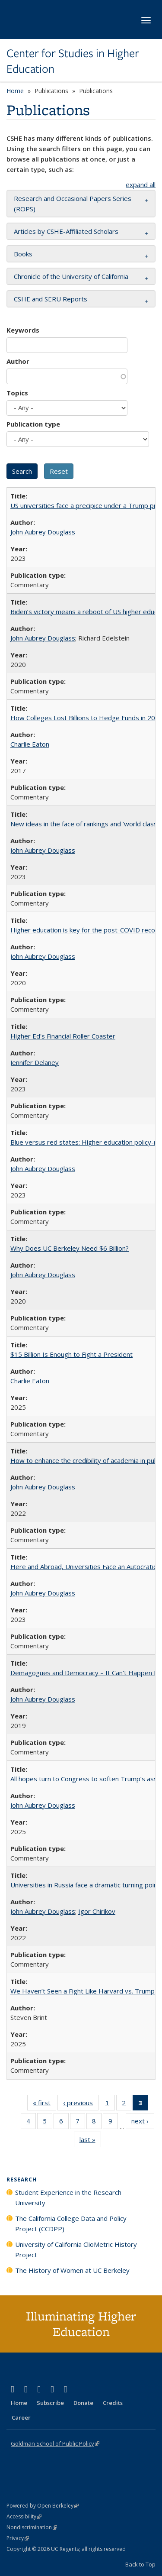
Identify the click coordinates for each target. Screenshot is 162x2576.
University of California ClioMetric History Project (76, 2249)
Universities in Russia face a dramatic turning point (85, 1884)
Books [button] (23, 253)
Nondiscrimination (31, 2527)
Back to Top (140, 2564)
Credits (113, 2403)
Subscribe (50, 2403)
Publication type (33, 424)
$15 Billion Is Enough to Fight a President (71, 1354)
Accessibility (23, 2516)
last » (90, 2141)
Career (21, 2417)
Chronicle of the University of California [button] (71, 276)
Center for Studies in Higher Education (72, 61)
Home (15, 91)
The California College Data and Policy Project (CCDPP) (71, 2223)
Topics (17, 392)
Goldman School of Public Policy (55, 2443)
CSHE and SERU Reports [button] (50, 298)
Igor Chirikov (96, 1911)
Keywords (22, 330)
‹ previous (80, 2104)
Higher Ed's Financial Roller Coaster (62, 1036)
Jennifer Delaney (34, 1062)
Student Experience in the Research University (68, 2197)
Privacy (17, 2538)
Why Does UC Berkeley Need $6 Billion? (69, 1248)
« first (44, 2104)
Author (17, 361)
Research (21, 2179)
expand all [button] (141, 184)
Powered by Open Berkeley (42, 2505)
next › (142, 2122)
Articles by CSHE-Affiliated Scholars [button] (66, 231)
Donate (83, 2403)
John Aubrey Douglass (42, 531)
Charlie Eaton (29, 744)
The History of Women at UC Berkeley (72, 2270)
